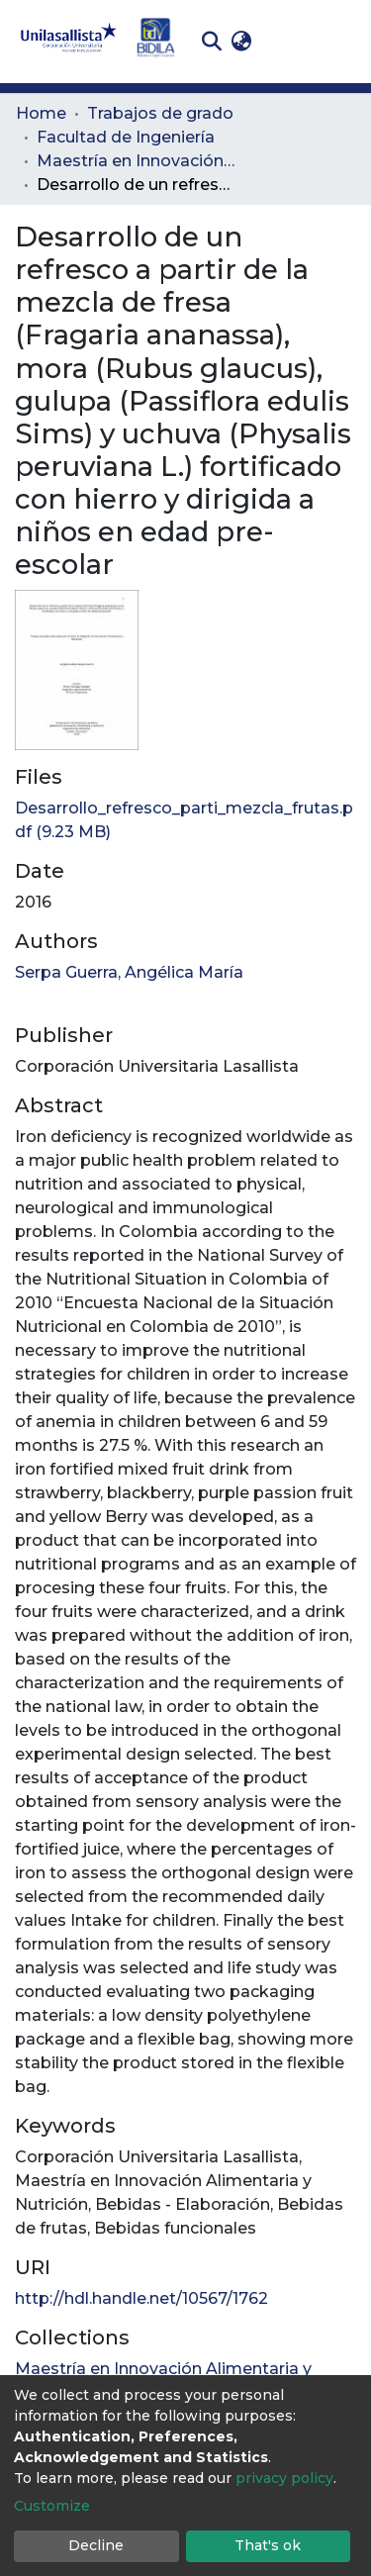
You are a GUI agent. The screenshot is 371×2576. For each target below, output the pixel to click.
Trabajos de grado (160, 113)
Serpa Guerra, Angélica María (129, 972)
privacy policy (284, 2478)
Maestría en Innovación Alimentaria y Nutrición (135, 160)
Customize (52, 2506)
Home (41, 113)
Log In (287, 41)
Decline (96, 2545)
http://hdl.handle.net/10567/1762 (141, 2298)
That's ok (267, 2545)
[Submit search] (211, 41)
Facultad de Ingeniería (126, 137)
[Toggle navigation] (341, 41)
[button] (241, 41)
